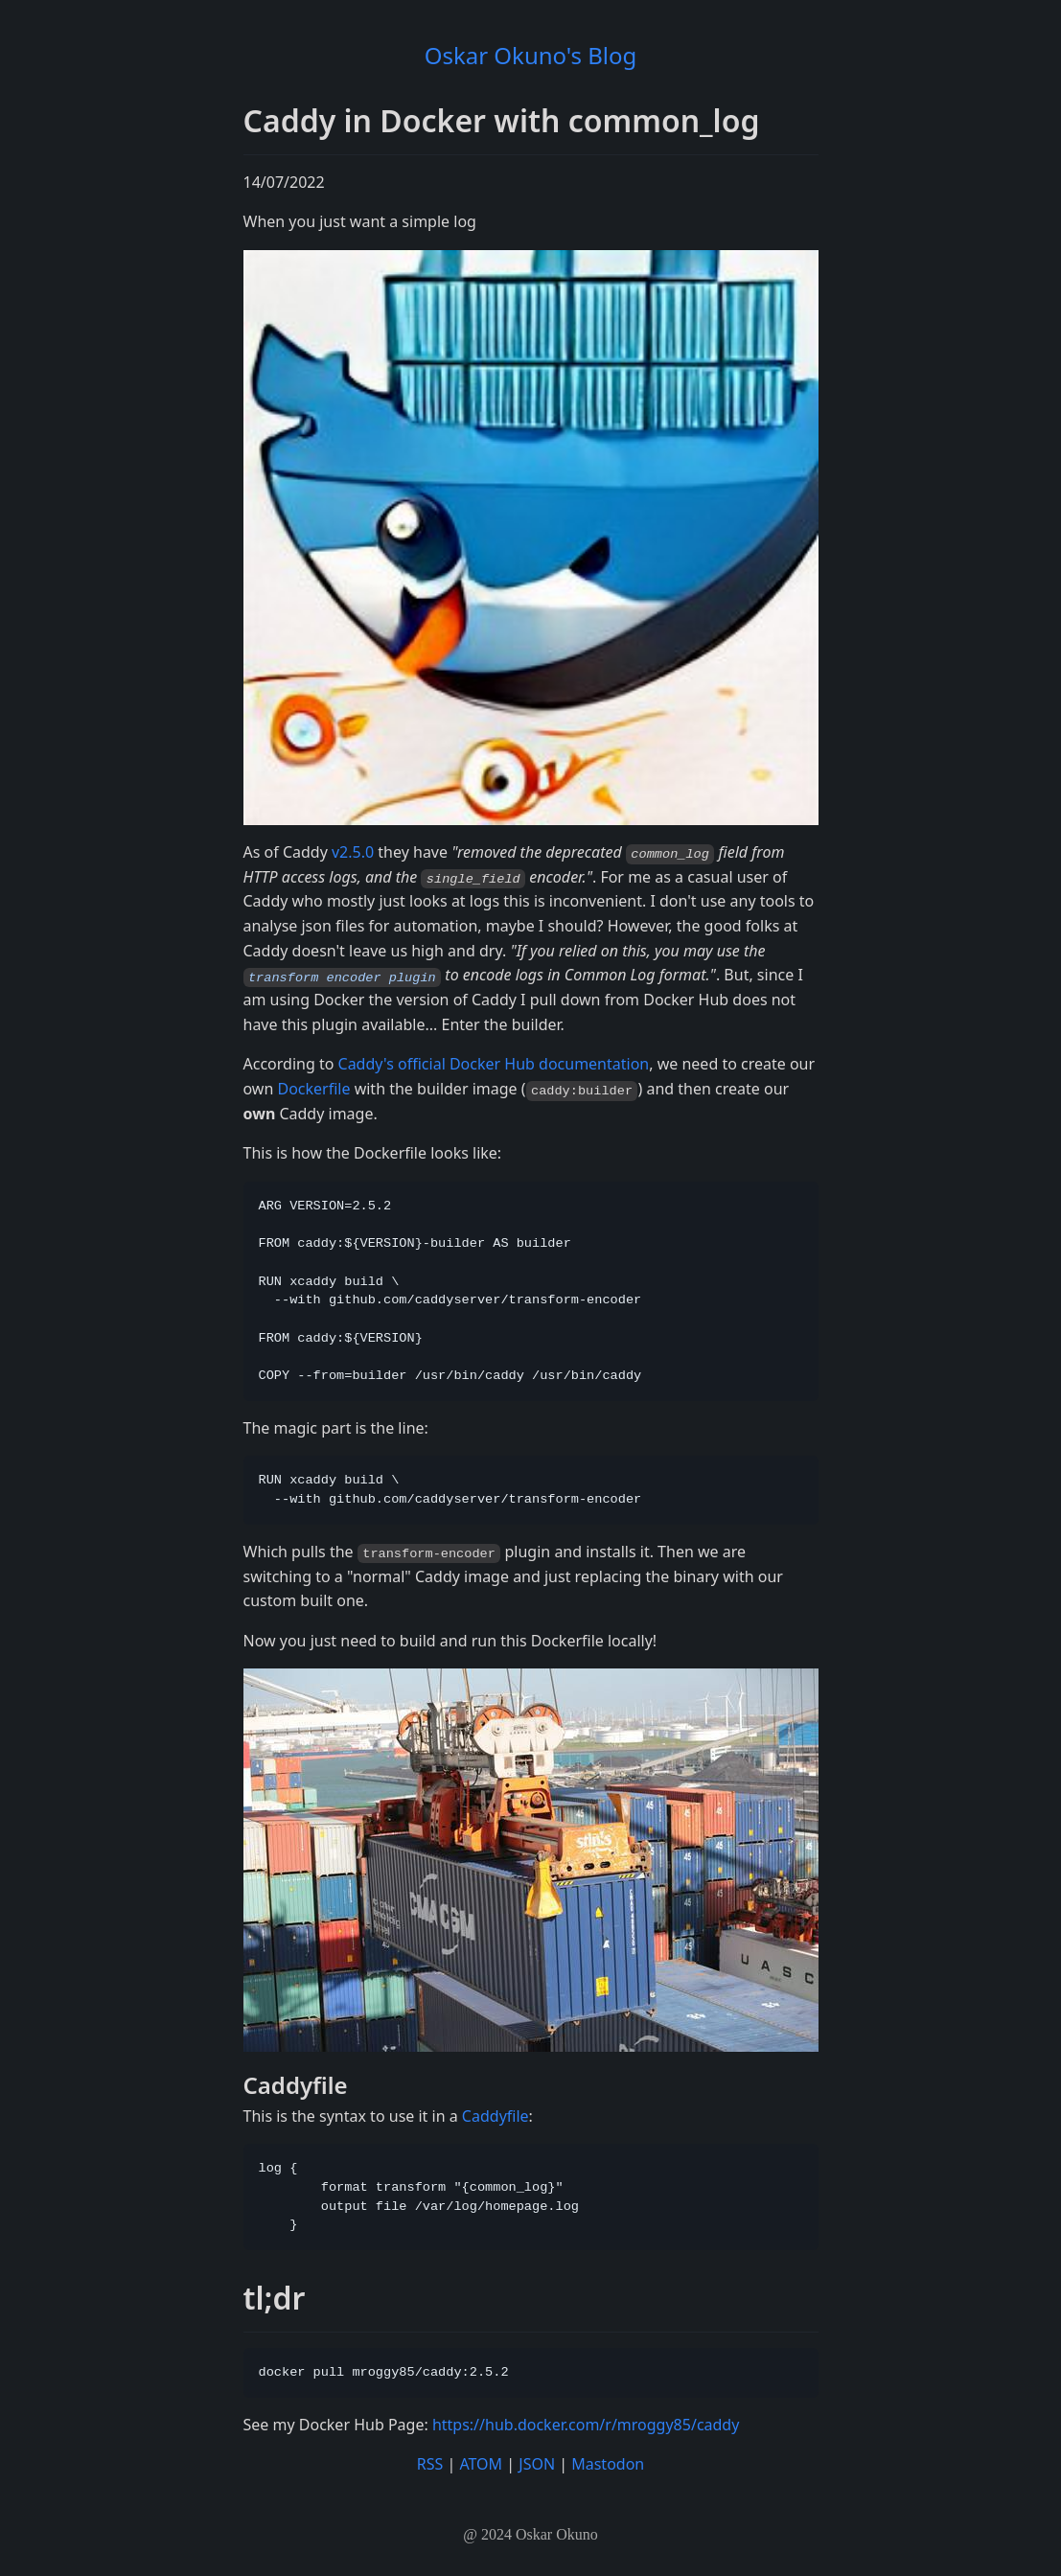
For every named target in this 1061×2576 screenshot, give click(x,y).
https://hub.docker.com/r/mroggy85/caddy (586, 2423)
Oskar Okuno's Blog (531, 55)
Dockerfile (313, 1087)
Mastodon (607, 2462)
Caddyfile (495, 2115)
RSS (430, 2462)
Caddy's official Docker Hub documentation (494, 1063)
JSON (537, 2462)
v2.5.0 (353, 851)
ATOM (480, 2462)
